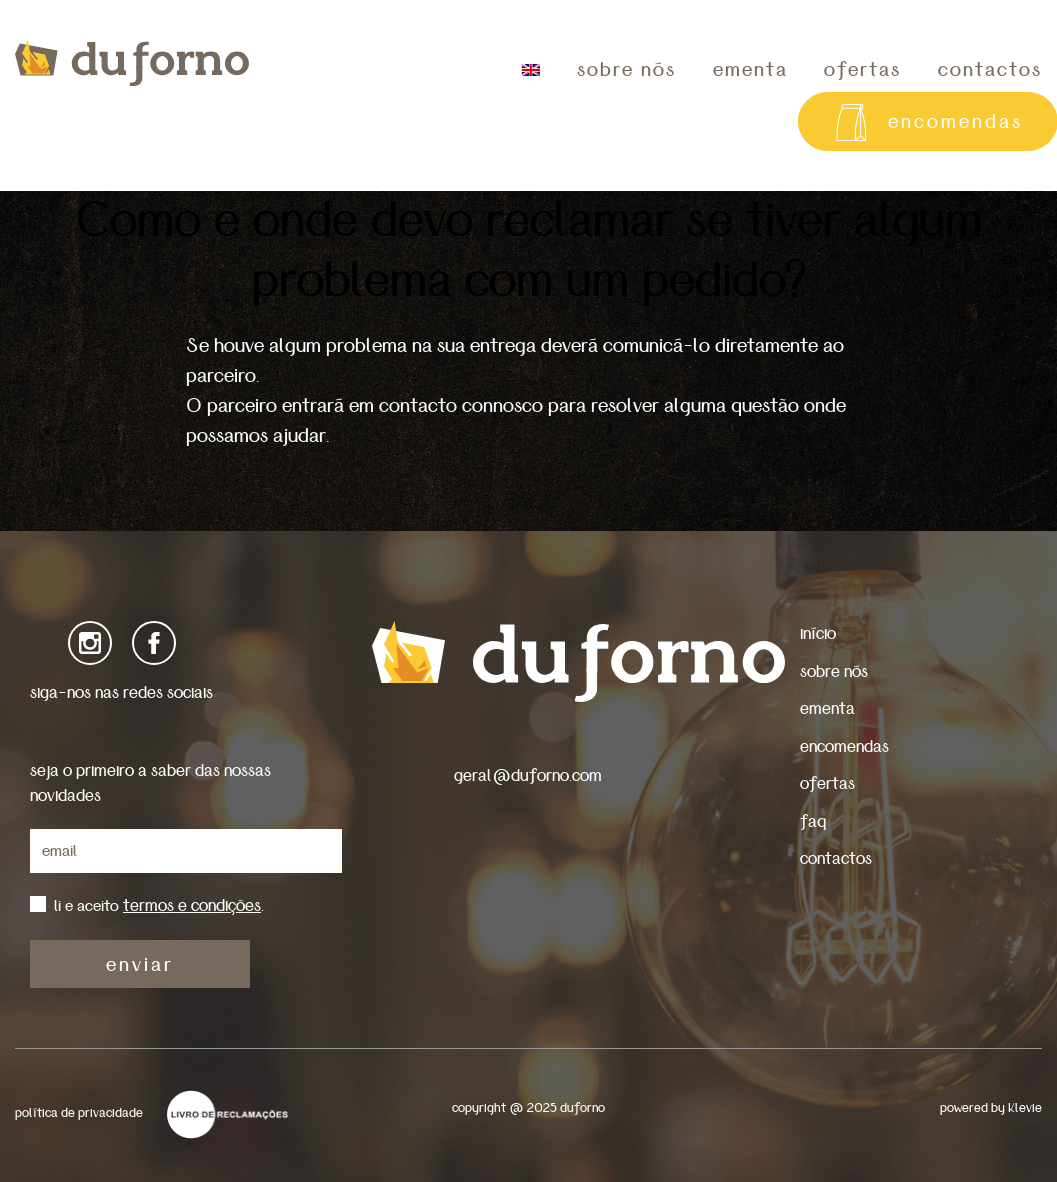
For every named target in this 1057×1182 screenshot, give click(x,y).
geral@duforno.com (528, 775)
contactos (836, 858)
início (818, 633)
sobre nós (626, 70)
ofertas (862, 70)
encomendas (844, 746)
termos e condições (192, 905)
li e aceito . (159, 906)
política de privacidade (79, 1113)
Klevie (1025, 1108)
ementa (750, 70)
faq (813, 821)
